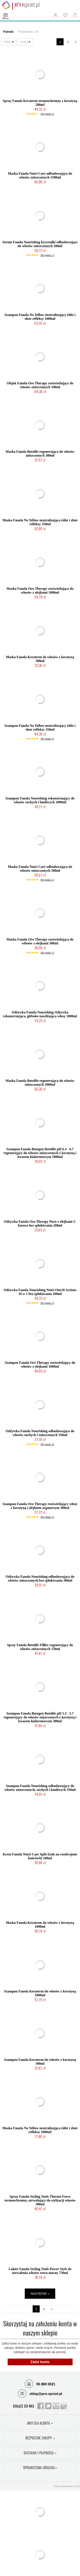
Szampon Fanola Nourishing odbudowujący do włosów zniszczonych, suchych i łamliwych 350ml (40, 1788)
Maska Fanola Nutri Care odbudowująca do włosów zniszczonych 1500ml (40, 175)
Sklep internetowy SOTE (67, 2486)
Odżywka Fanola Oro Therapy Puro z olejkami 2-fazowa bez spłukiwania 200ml (40, 1223)
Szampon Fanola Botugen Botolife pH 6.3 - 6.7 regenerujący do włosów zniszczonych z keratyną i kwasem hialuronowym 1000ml (40, 1153)
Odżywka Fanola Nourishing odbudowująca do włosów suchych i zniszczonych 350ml (40, 1433)
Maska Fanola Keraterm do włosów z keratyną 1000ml (40, 1924)
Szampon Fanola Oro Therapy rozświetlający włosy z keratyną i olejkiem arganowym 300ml (40, 1506)
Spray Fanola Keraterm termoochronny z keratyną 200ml (40, 102)
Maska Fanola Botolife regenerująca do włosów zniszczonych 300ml (40, 453)
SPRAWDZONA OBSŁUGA (40, 2467)
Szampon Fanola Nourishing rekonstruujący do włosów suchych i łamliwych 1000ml (39, 800)
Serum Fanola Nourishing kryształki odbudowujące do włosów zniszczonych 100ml (40, 244)
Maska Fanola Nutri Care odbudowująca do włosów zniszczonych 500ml (40, 868)
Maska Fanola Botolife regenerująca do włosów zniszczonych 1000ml (40, 1082)
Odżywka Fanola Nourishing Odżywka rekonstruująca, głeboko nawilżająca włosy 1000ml (40, 1014)
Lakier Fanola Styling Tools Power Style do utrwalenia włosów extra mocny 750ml (40, 2271)
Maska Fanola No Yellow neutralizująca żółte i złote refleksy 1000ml (40, 2130)
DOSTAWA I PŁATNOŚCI (40, 2452)
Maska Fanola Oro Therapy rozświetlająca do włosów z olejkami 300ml (40, 941)
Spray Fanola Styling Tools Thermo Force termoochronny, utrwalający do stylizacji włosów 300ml (40, 2200)
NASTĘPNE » (40, 2293)
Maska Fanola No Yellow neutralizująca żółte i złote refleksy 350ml (40, 522)
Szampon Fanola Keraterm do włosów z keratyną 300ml (40, 2061)
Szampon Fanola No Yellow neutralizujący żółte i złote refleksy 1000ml (40, 316)
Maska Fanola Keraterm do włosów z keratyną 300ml (40, 659)
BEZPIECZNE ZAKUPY (40, 2437)
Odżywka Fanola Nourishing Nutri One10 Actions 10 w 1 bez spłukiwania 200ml (40, 1292)
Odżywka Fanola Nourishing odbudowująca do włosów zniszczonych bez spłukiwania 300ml (40, 1578)
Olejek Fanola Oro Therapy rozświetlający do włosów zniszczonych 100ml (40, 385)
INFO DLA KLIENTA (40, 2423)
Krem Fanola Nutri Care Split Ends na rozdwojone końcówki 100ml (40, 1856)
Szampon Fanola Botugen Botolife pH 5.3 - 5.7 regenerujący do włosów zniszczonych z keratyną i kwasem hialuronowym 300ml (40, 1717)
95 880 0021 (40, 2384)
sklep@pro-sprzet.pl (40, 2393)
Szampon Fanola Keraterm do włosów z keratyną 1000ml (40, 1993)
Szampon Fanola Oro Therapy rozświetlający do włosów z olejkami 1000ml (40, 1364)
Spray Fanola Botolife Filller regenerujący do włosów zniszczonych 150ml (40, 1647)
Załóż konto (40, 2362)
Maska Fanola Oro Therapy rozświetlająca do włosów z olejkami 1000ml (40, 590)
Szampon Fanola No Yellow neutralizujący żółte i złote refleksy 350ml (40, 727)
